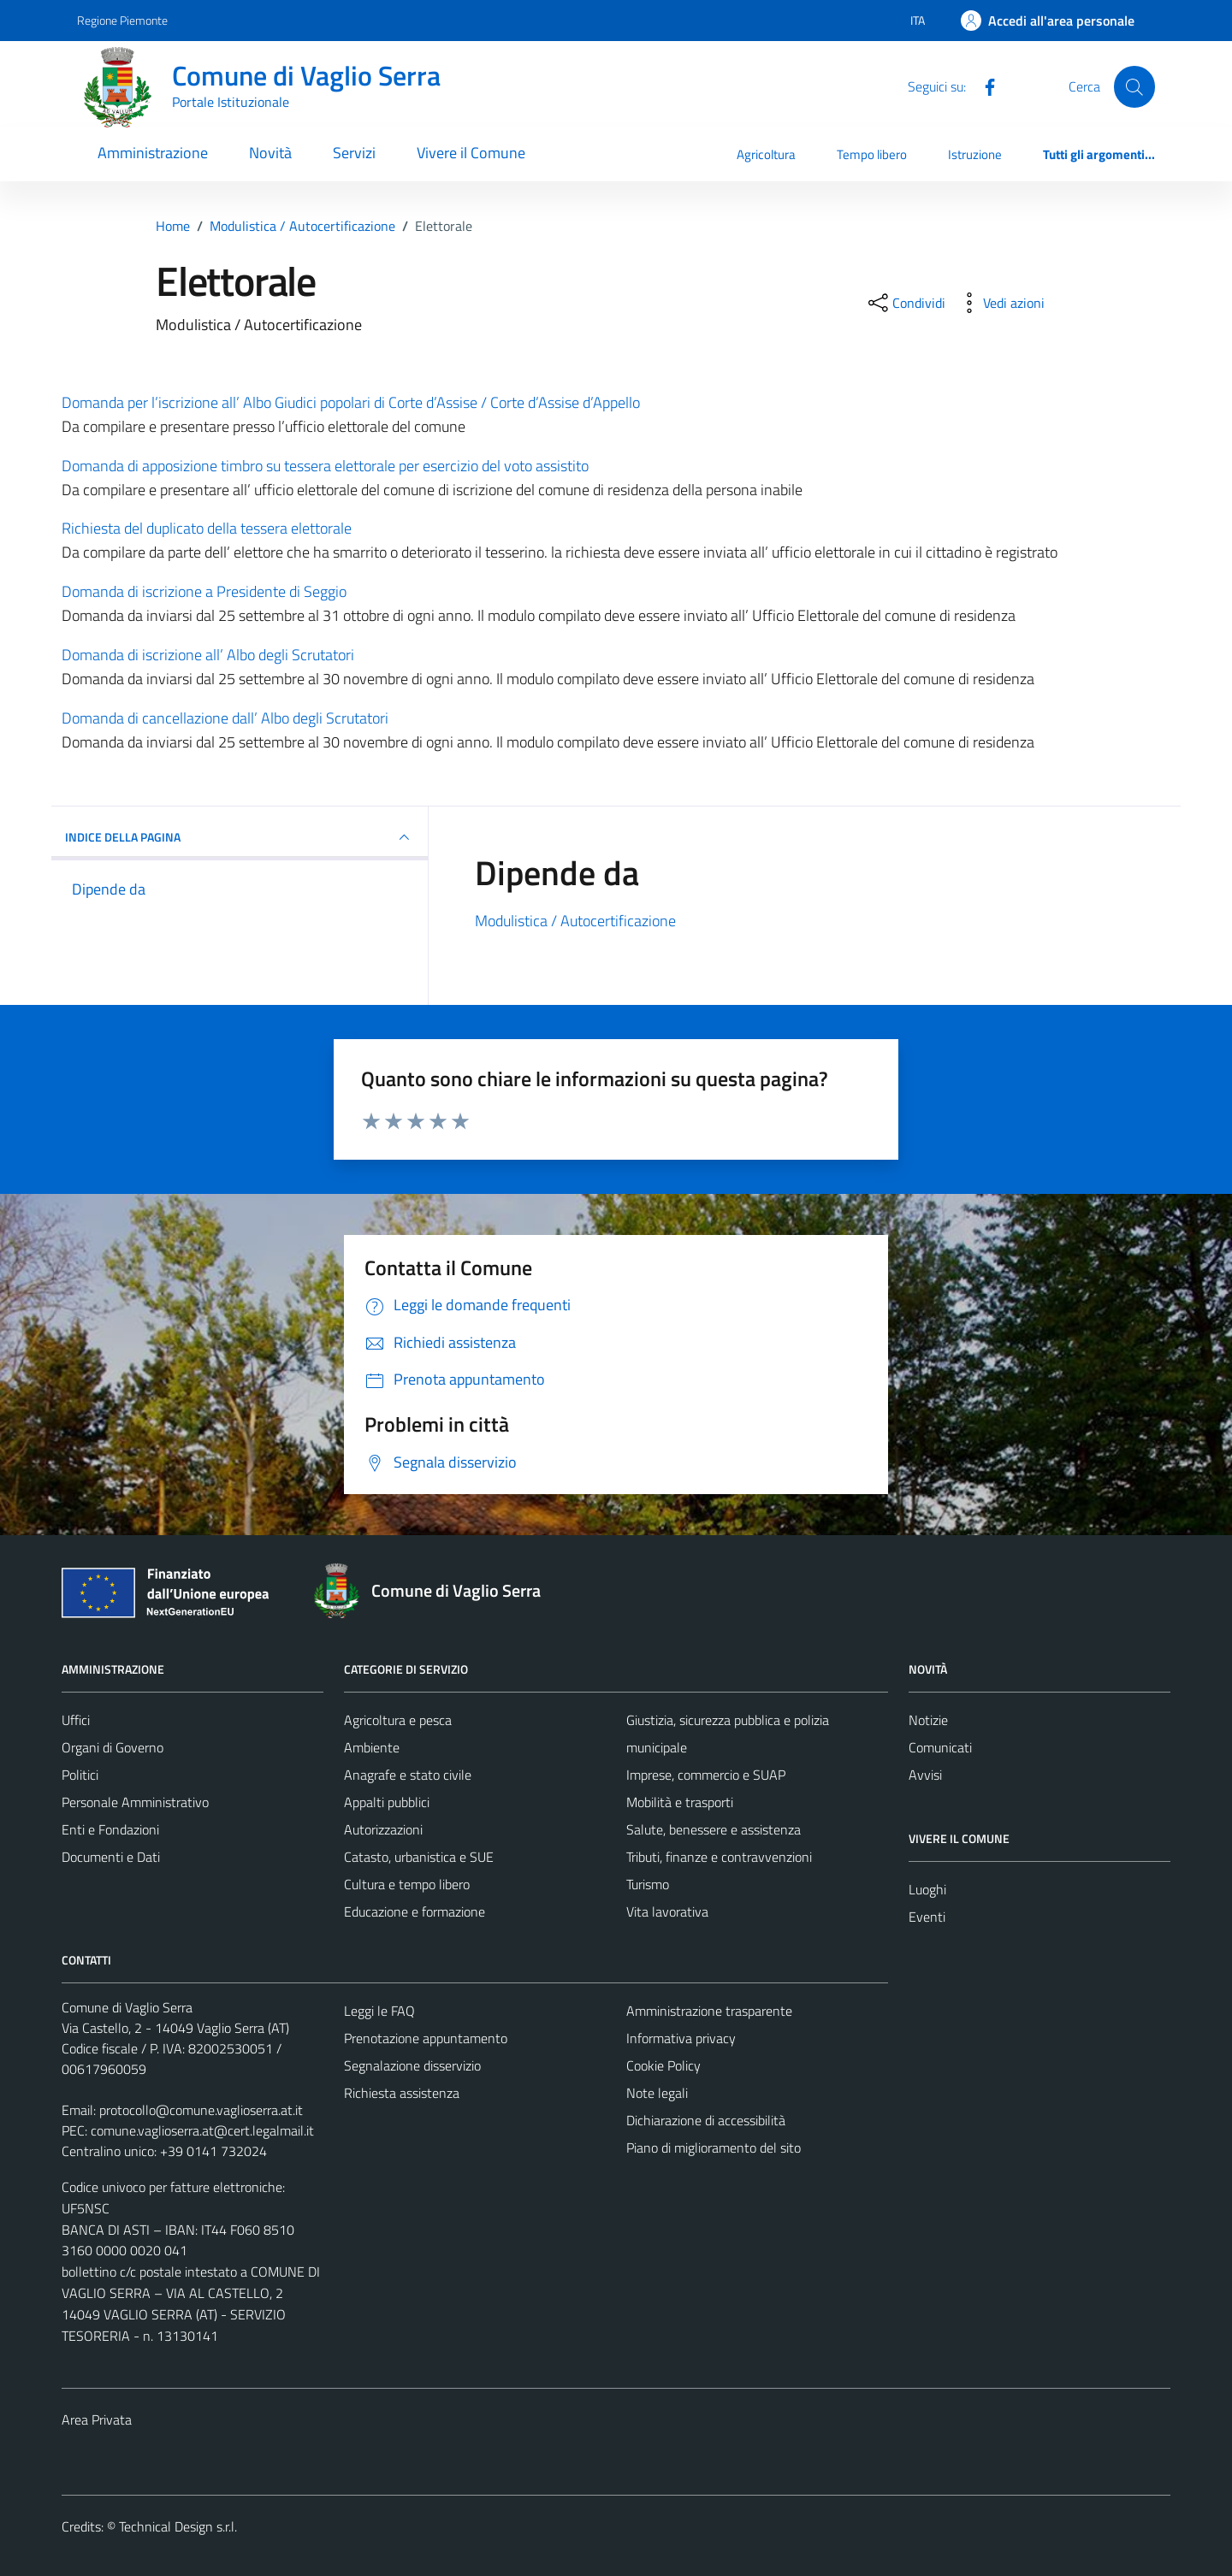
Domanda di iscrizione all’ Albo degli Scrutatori (208, 654)
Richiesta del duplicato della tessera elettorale (207, 528)
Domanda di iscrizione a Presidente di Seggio (204, 591)
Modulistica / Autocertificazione (575, 920)
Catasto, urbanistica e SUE (419, 1856)
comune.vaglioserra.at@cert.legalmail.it (202, 2130)
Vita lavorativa (667, 1911)
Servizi (354, 152)
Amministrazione (153, 152)
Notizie (928, 1720)
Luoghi (927, 1889)
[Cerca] (1134, 86)
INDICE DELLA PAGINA (239, 837)
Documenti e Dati (111, 1856)
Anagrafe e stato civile (407, 1774)
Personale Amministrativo (135, 1802)
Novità (270, 152)
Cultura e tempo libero (407, 1884)
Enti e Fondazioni (110, 1829)
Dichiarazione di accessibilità (705, 2120)
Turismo (647, 1884)
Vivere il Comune (471, 152)
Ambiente (372, 1747)
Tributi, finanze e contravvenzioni (719, 1856)
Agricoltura (766, 154)
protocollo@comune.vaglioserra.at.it (201, 2110)
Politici (80, 1774)
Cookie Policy (663, 2065)
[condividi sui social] (905, 302)
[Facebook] (983, 85)
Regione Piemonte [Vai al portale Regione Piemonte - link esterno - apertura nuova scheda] (122, 20)
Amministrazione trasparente (709, 2010)
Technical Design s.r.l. (178, 2526)
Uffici (76, 1720)
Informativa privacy (681, 2038)
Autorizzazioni (383, 1829)
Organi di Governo (112, 1747)
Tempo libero (872, 154)
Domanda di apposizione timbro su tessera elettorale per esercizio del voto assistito (325, 465)
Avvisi (925, 1774)
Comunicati (940, 1747)
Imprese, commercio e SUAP (705, 1774)
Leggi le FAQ (379, 2010)
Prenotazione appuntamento (425, 2038)
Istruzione (975, 154)
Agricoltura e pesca (398, 1720)
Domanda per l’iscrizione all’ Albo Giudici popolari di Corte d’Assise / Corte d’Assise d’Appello (351, 402)
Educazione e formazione (414, 1911)
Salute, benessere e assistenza (713, 1829)
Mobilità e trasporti (679, 1802)
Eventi (927, 1916)
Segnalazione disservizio (412, 2065)
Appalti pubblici (386, 1802)
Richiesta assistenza (401, 2093)
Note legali (657, 2093)
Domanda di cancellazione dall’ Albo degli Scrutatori (225, 718)
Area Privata (97, 2419)
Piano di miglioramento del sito (713, 2147)
